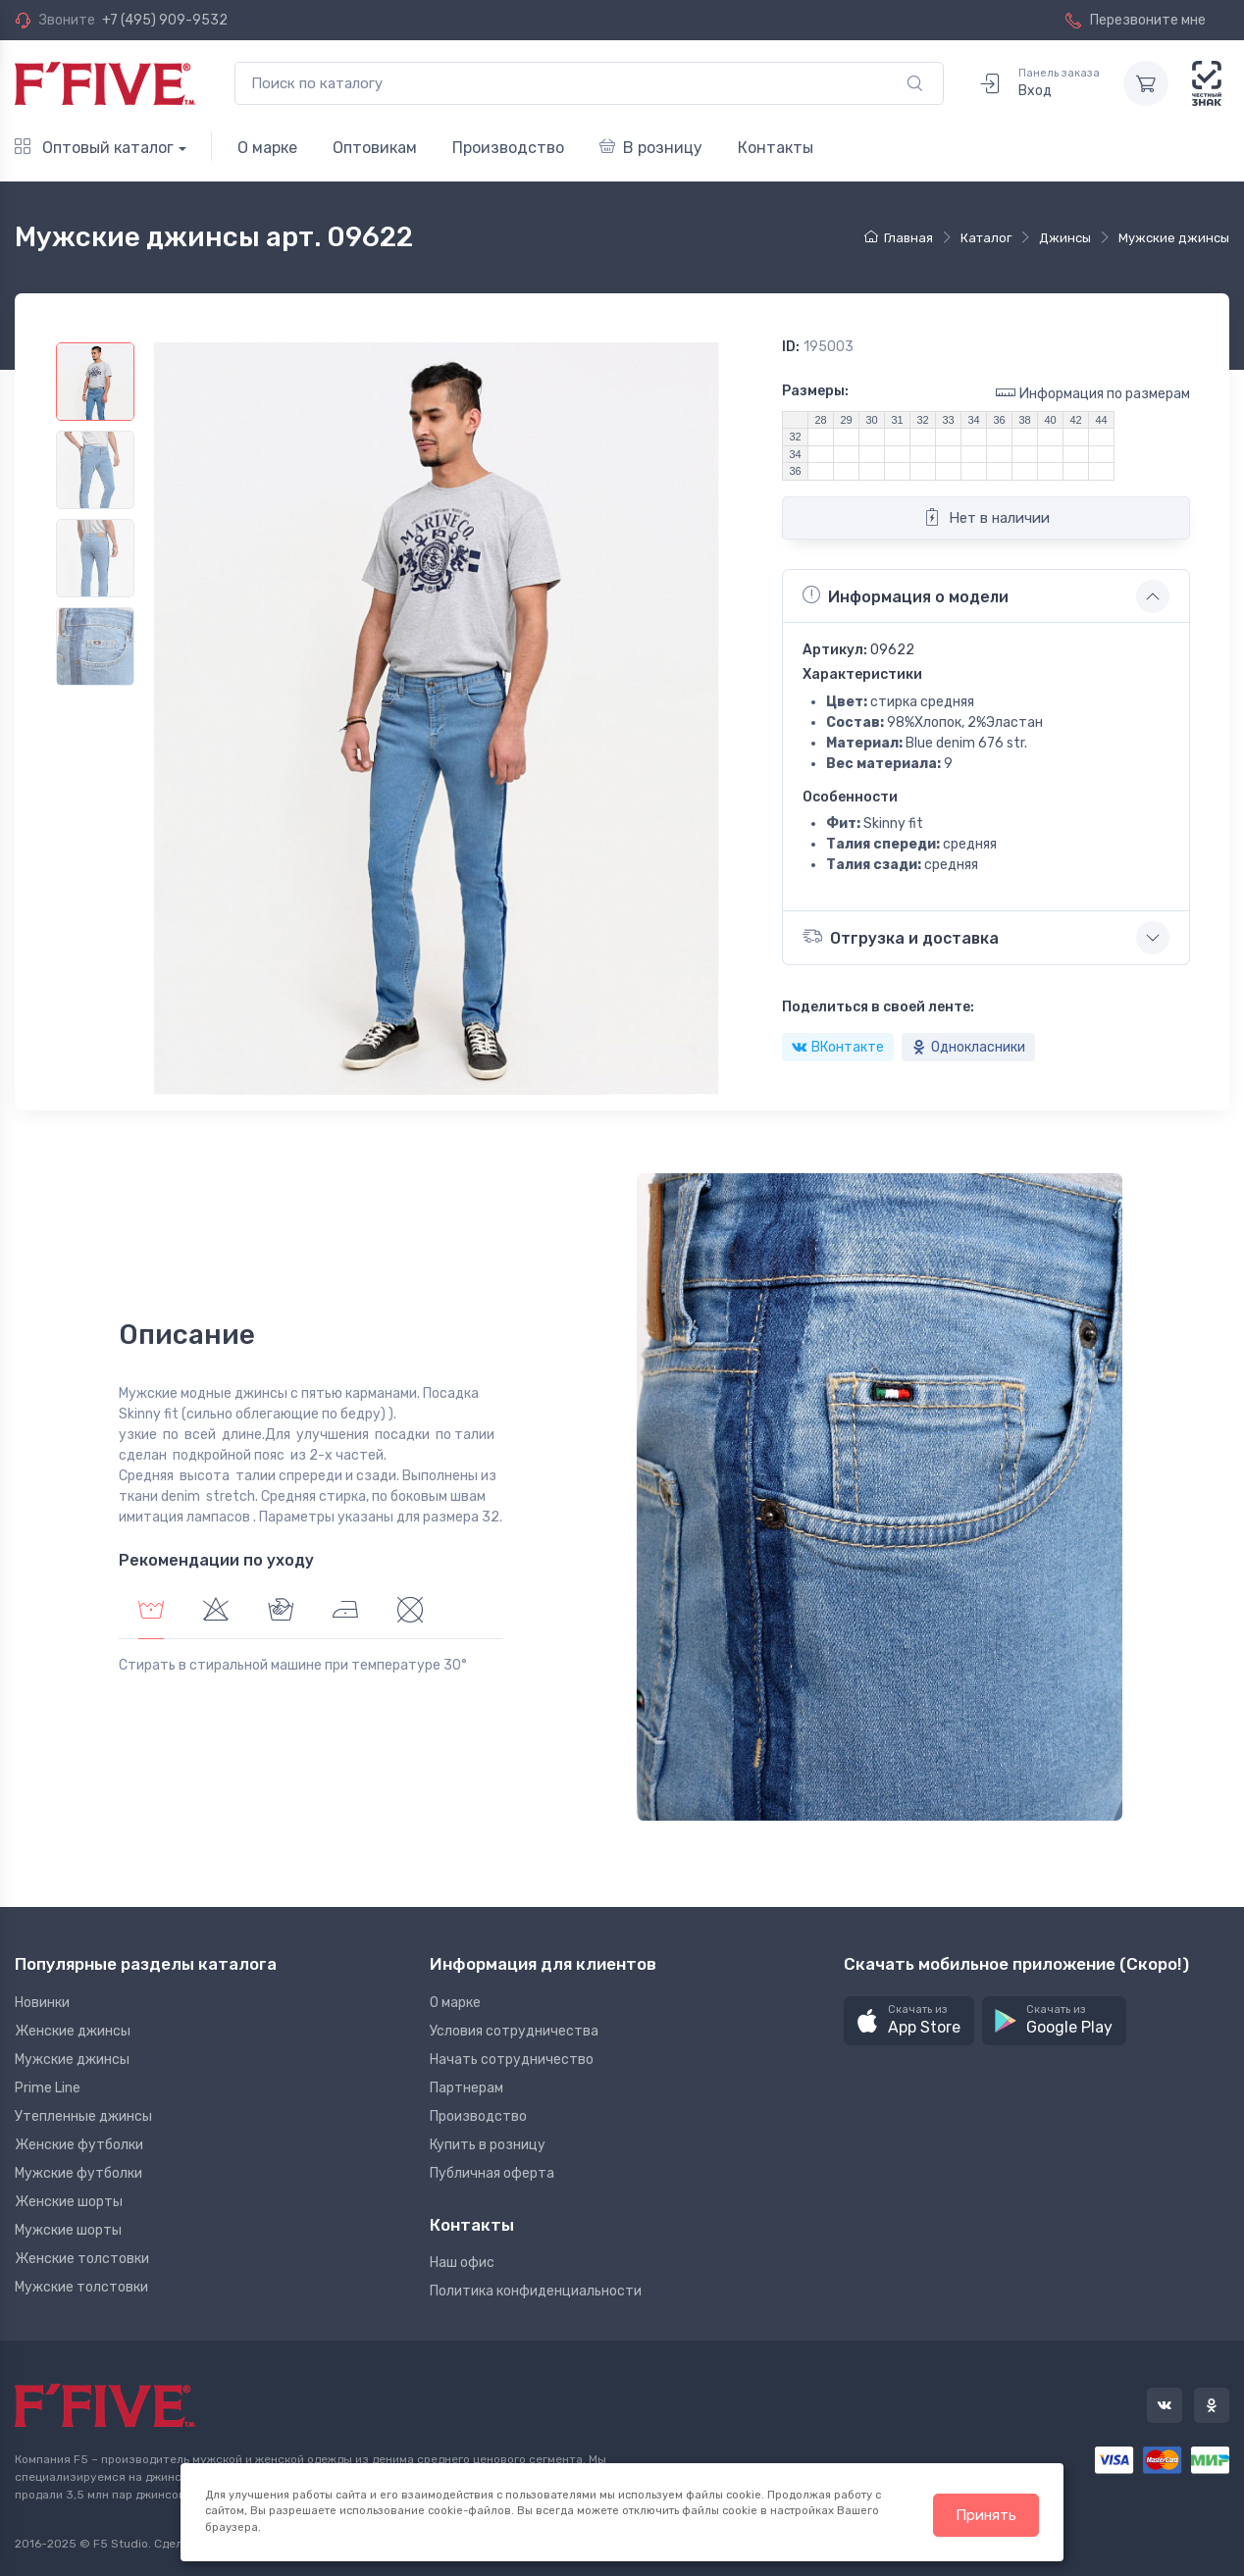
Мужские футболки (78, 2173)
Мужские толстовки (81, 2287)
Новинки (42, 2002)
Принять (986, 2515)
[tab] (215, 1612)
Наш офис (462, 2262)
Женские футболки (79, 2145)
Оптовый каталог (94, 147)
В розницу (650, 147)
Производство (508, 147)
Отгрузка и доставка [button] (901, 936)
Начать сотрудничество (512, 2059)
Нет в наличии (986, 517)
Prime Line (47, 2088)
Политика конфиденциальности (536, 2291)
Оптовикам (375, 147)
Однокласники (968, 1047)
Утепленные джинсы (83, 2116)
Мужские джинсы (72, 2059)
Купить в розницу (487, 2145)
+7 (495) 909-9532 (165, 20)
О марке (267, 147)
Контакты (775, 147)
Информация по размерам (1093, 393)
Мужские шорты (68, 2230)
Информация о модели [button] (906, 595)
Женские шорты (69, 2201)
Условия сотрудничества (514, 2031)
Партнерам (466, 2088)
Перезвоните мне (1135, 20)
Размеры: (815, 391)
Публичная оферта (492, 2173)
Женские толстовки (82, 2258)
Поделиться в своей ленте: (878, 1007)
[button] (909, 2021)
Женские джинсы (72, 2031)
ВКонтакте (838, 1047)
